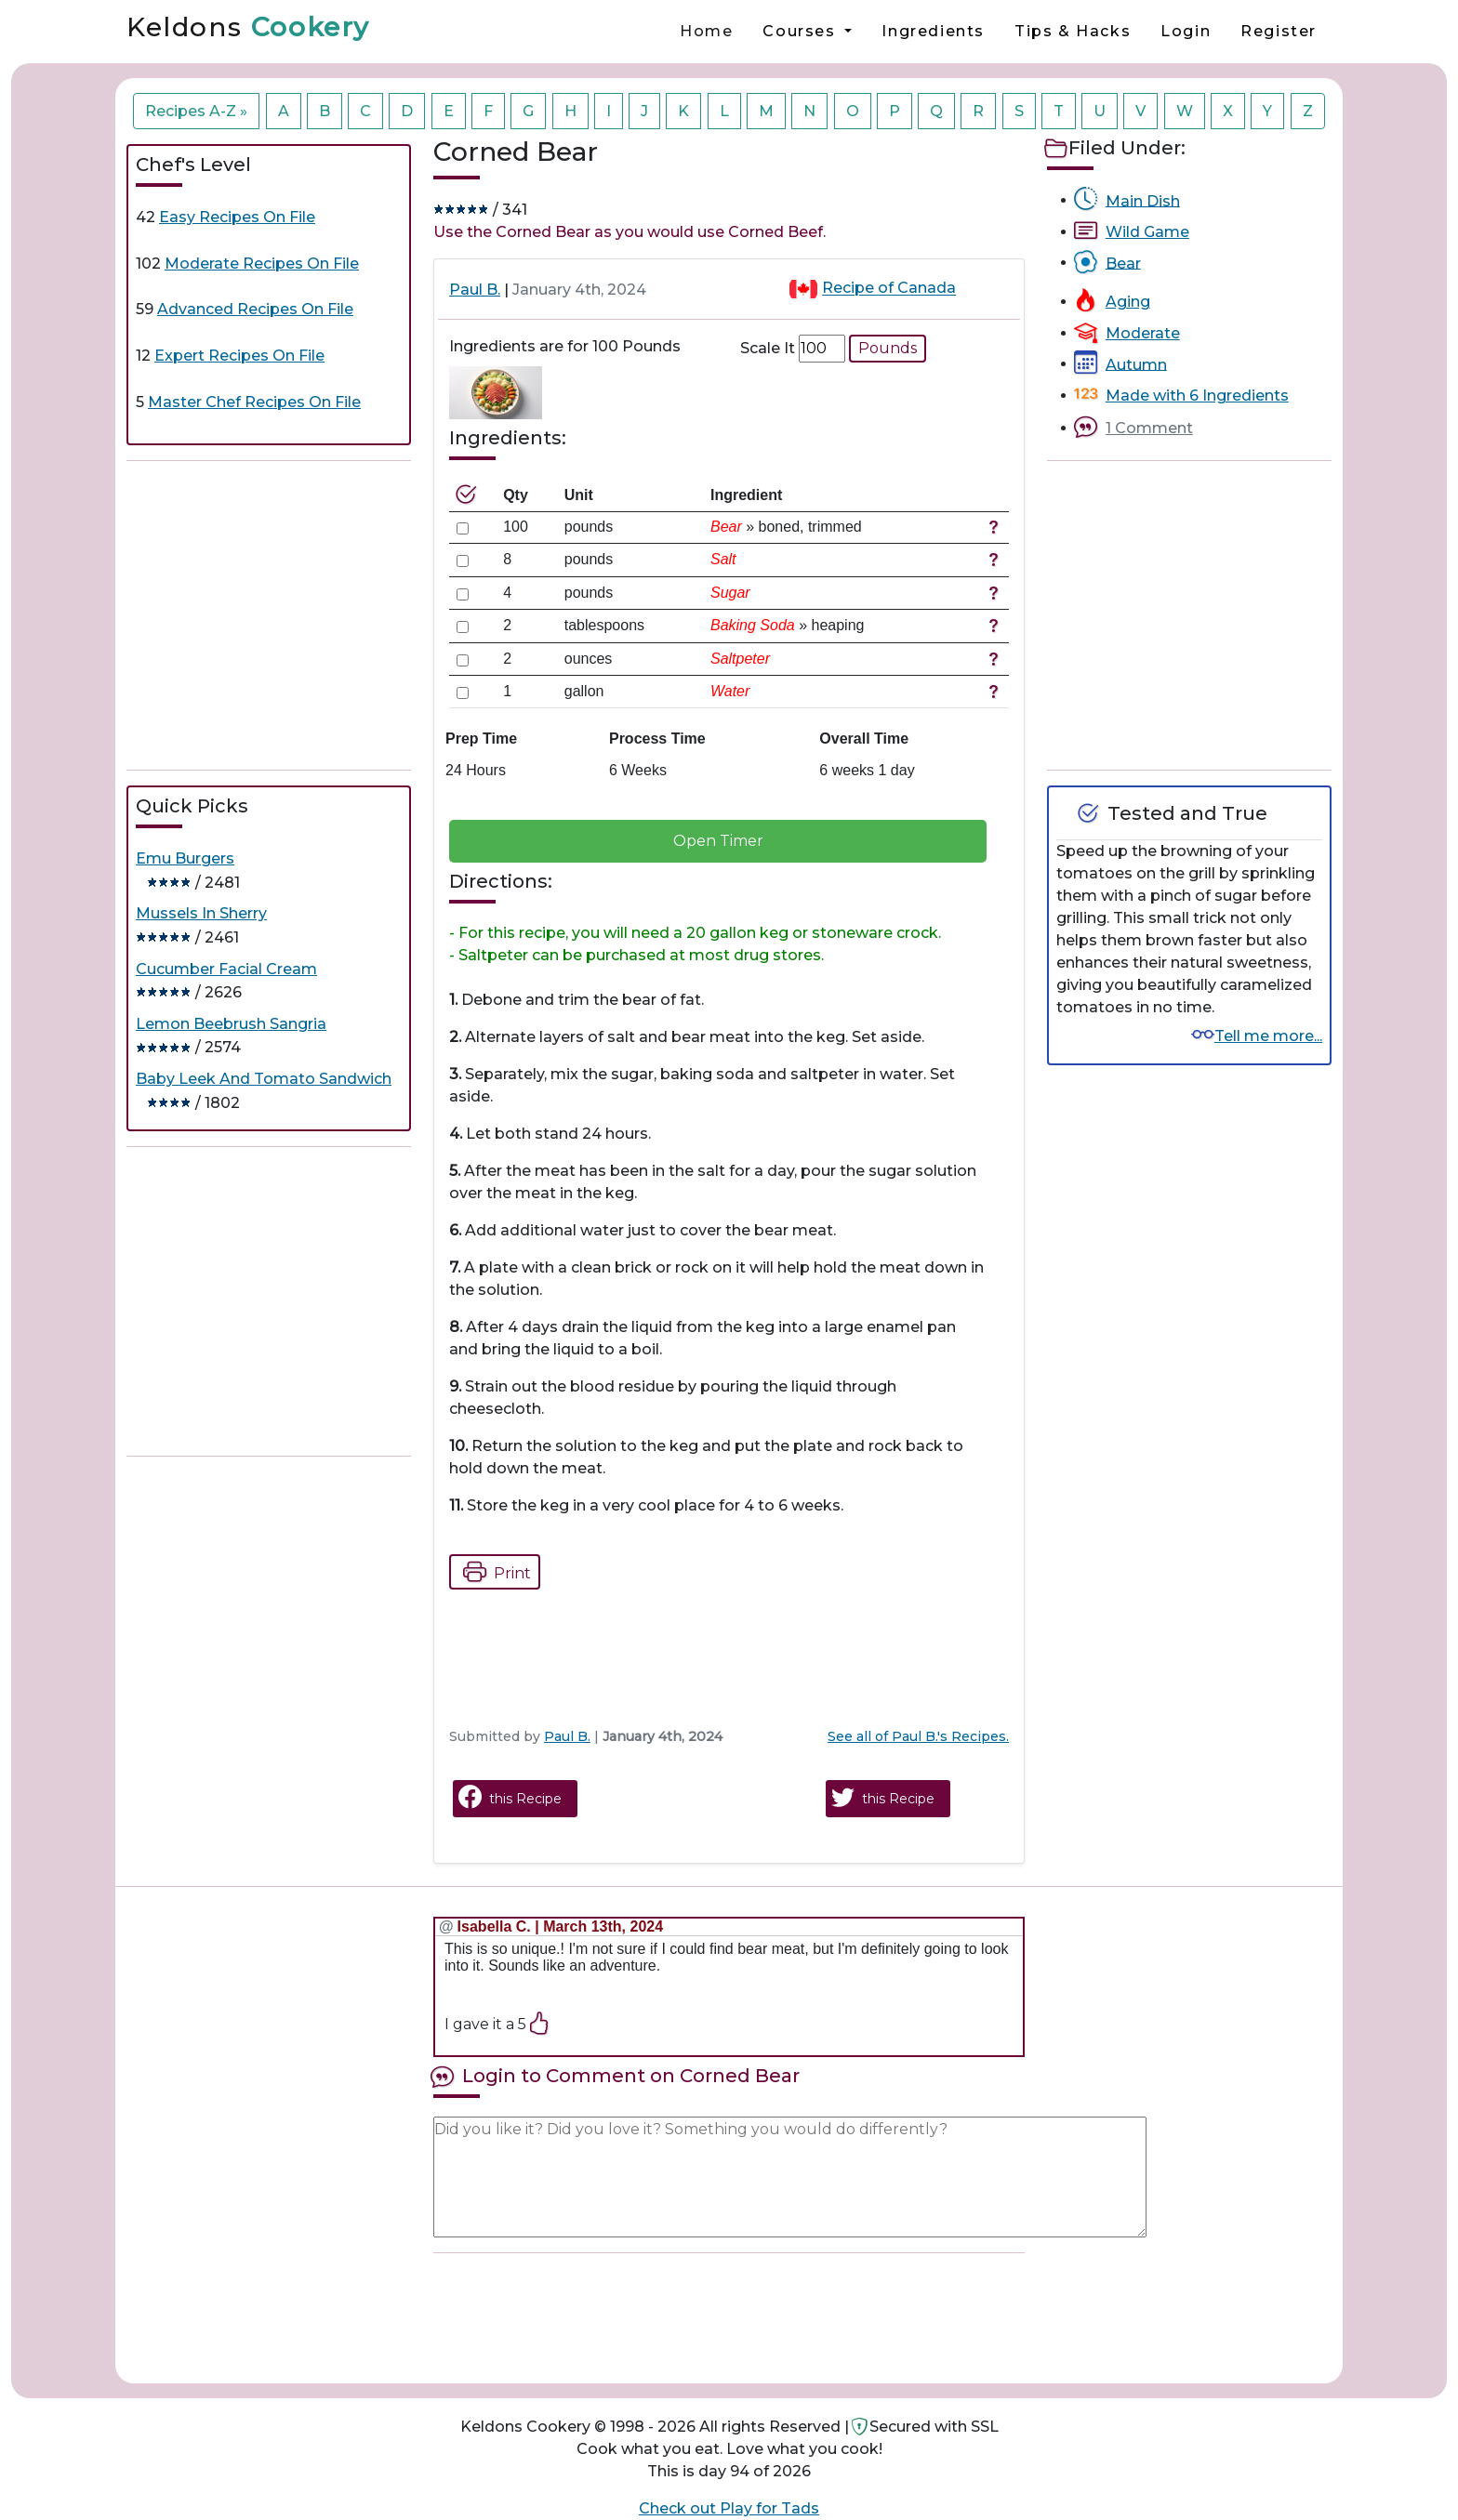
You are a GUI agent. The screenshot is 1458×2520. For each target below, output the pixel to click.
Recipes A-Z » (196, 111)
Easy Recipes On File (237, 217)
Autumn (1136, 364)
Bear (1123, 262)
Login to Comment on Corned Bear (631, 2076)
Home (706, 31)
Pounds (887, 348)
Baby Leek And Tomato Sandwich (263, 1079)
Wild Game (1147, 232)
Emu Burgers (185, 858)
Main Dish (1143, 200)
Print (492, 1572)
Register (1278, 31)
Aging (1128, 301)
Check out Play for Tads (729, 2508)
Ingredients (933, 31)
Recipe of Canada (889, 288)
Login (1185, 31)
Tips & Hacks (1072, 31)
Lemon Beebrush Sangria (231, 1024)
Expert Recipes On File (239, 355)
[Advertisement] (268, 615)
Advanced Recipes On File (255, 309)
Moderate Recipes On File (262, 263)
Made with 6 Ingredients (1197, 395)
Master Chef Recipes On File (254, 402)
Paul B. (474, 289)
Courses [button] (801, 31)
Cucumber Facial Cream (226, 969)
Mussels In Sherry (201, 913)
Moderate (1143, 333)
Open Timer (718, 841)
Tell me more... (1268, 1036)
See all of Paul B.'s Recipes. (918, 1736)
